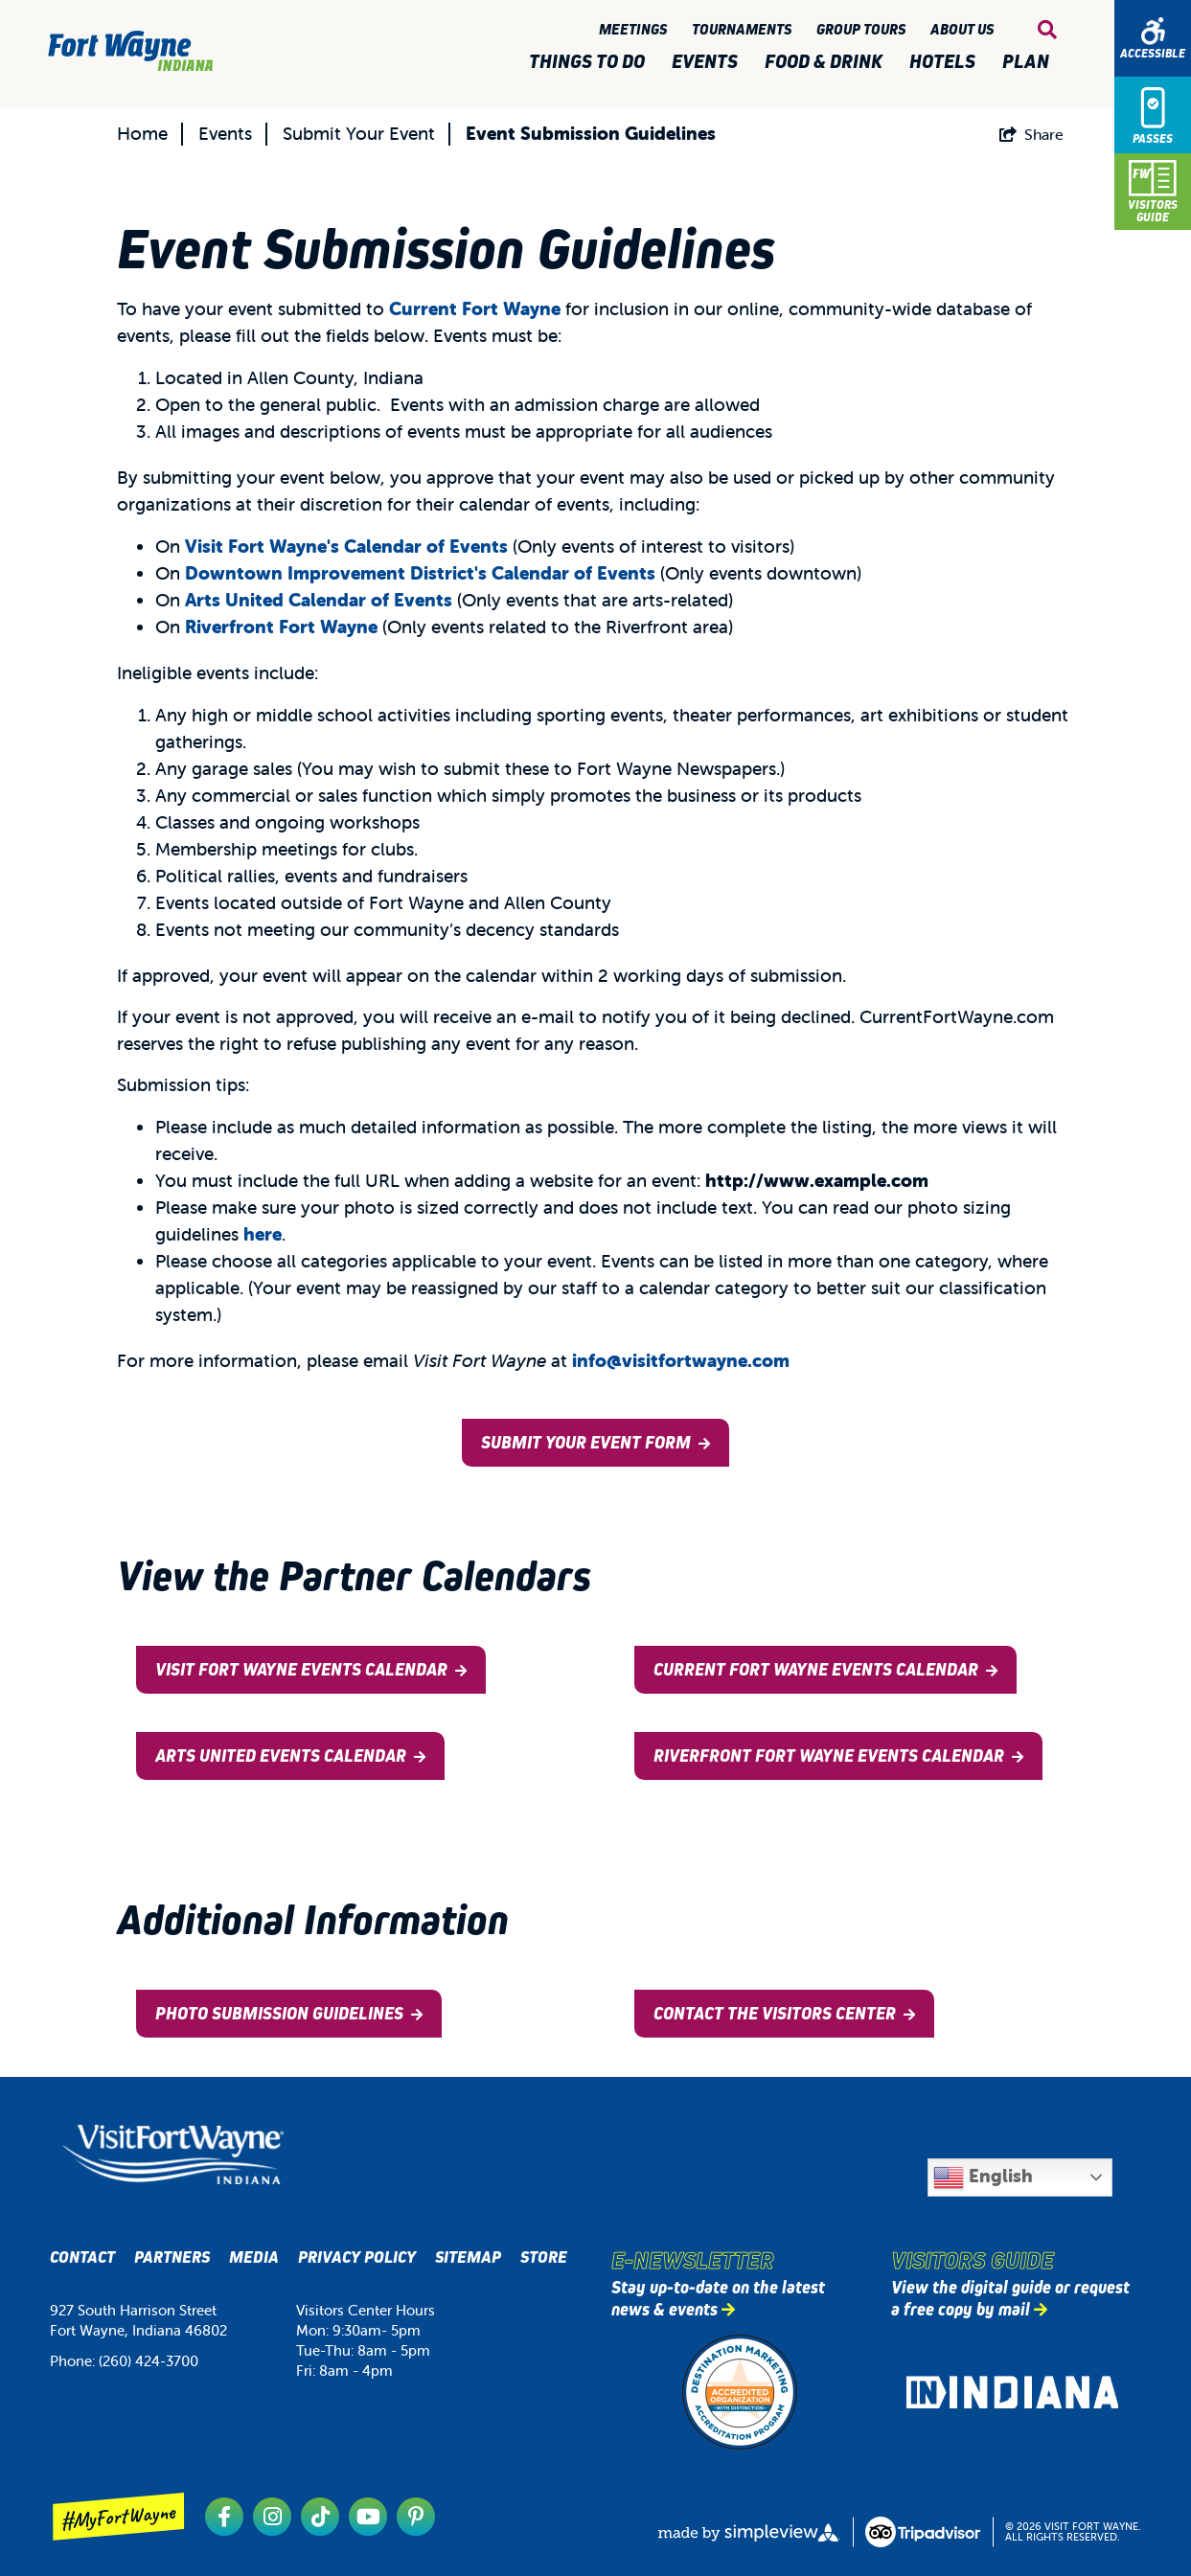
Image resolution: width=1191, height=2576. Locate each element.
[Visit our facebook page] (224, 2516)
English (983, 2177)
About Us (964, 29)
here (262, 1233)
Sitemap (468, 2257)
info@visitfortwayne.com (681, 1360)
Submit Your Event (359, 133)
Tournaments (744, 29)
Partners (172, 2257)
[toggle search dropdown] (1047, 29)
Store (543, 2257)
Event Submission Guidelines (591, 133)
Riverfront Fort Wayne (281, 626)
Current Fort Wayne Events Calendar (815, 1669)
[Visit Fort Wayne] (130, 51)
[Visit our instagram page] (272, 2516)
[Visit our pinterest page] (416, 2516)
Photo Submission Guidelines (279, 2013)
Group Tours (863, 29)
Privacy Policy (357, 2257)
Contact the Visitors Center (774, 2013)
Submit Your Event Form (586, 1442)
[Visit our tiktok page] (320, 2516)
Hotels (946, 62)
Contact (82, 2257)
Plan (1029, 62)
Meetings (636, 29)
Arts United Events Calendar (280, 1756)
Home (142, 133)
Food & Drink (827, 62)
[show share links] (1031, 134)
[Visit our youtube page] (368, 2516)
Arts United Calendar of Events (318, 599)
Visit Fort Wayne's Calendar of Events (346, 546)
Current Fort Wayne (477, 308)
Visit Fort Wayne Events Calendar (301, 1669)
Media (254, 2257)
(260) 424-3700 (148, 2361)
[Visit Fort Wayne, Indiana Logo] (173, 2155)
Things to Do (591, 62)
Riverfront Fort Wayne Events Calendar (828, 1756)
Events (708, 62)
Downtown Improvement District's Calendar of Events (420, 572)
